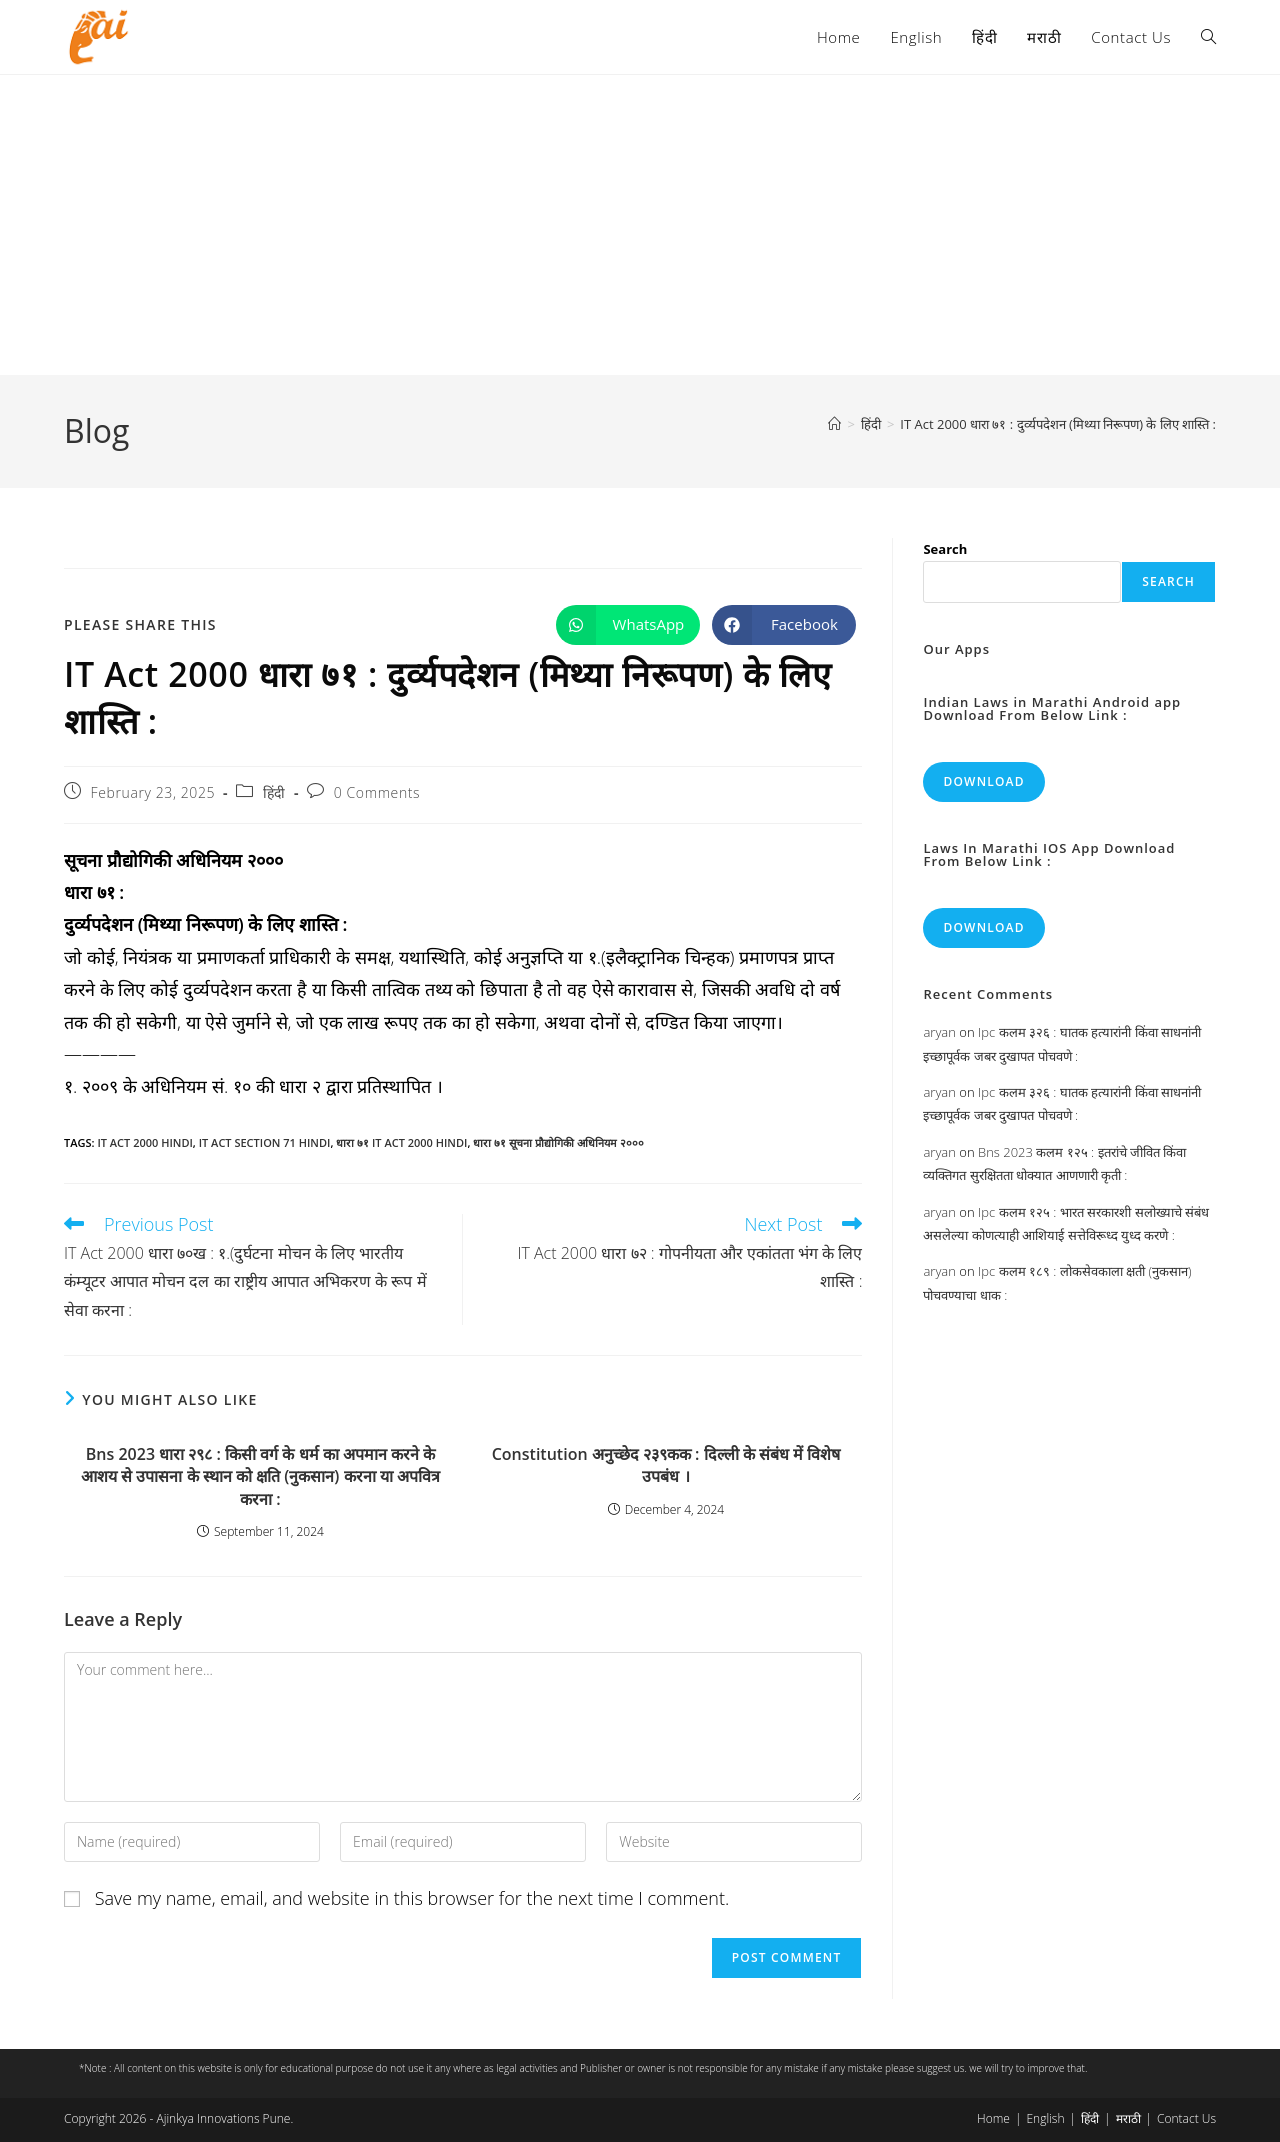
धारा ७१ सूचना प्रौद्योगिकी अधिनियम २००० (558, 1142)
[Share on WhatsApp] (628, 625)
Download (983, 781)
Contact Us (1186, 2118)
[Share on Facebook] (784, 625)
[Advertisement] (640, 225)
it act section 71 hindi (265, 1142)
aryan (939, 1032)
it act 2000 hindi (144, 1142)
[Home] (834, 424)
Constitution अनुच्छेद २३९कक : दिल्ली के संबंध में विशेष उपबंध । (666, 1465)
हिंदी (274, 792)
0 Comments (377, 792)
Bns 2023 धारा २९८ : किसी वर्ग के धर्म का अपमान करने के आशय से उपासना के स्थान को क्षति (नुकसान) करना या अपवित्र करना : (260, 1476)
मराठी (1128, 2118)
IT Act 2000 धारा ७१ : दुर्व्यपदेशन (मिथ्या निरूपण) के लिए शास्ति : (1058, 424)
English (1045, 2118)
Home (993, 2118)
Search (945, 549)
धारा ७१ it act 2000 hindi (401, 1142)
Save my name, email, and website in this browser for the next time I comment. (412, 1898)
